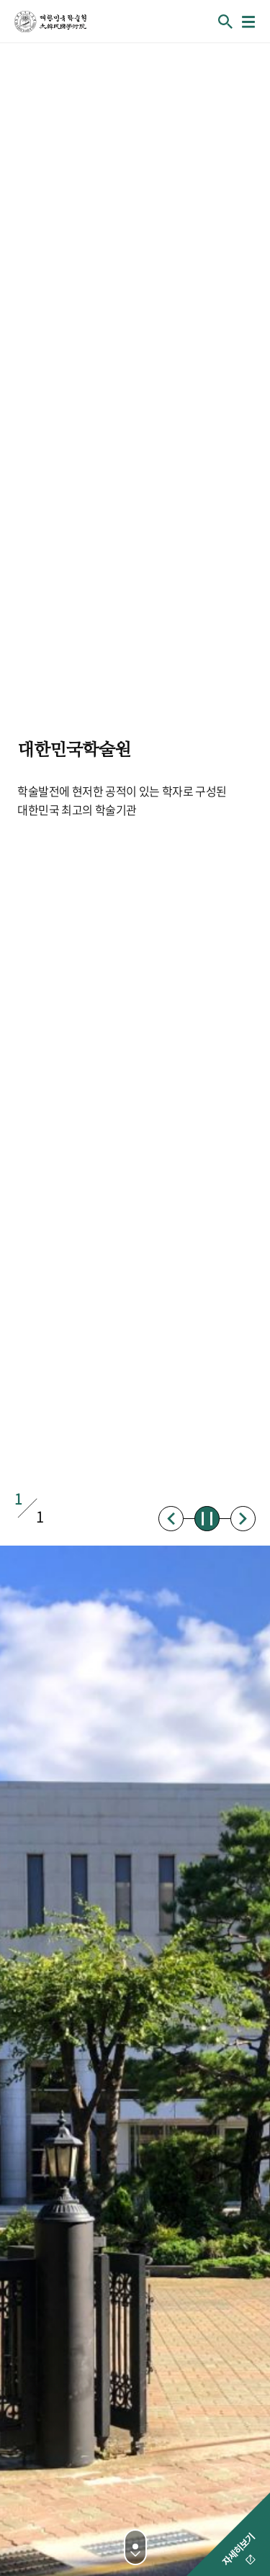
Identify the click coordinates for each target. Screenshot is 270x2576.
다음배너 (243, 1518)
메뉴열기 (248, 21)
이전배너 (171, 1518)
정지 (207, 1518)
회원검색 (225, 21)
